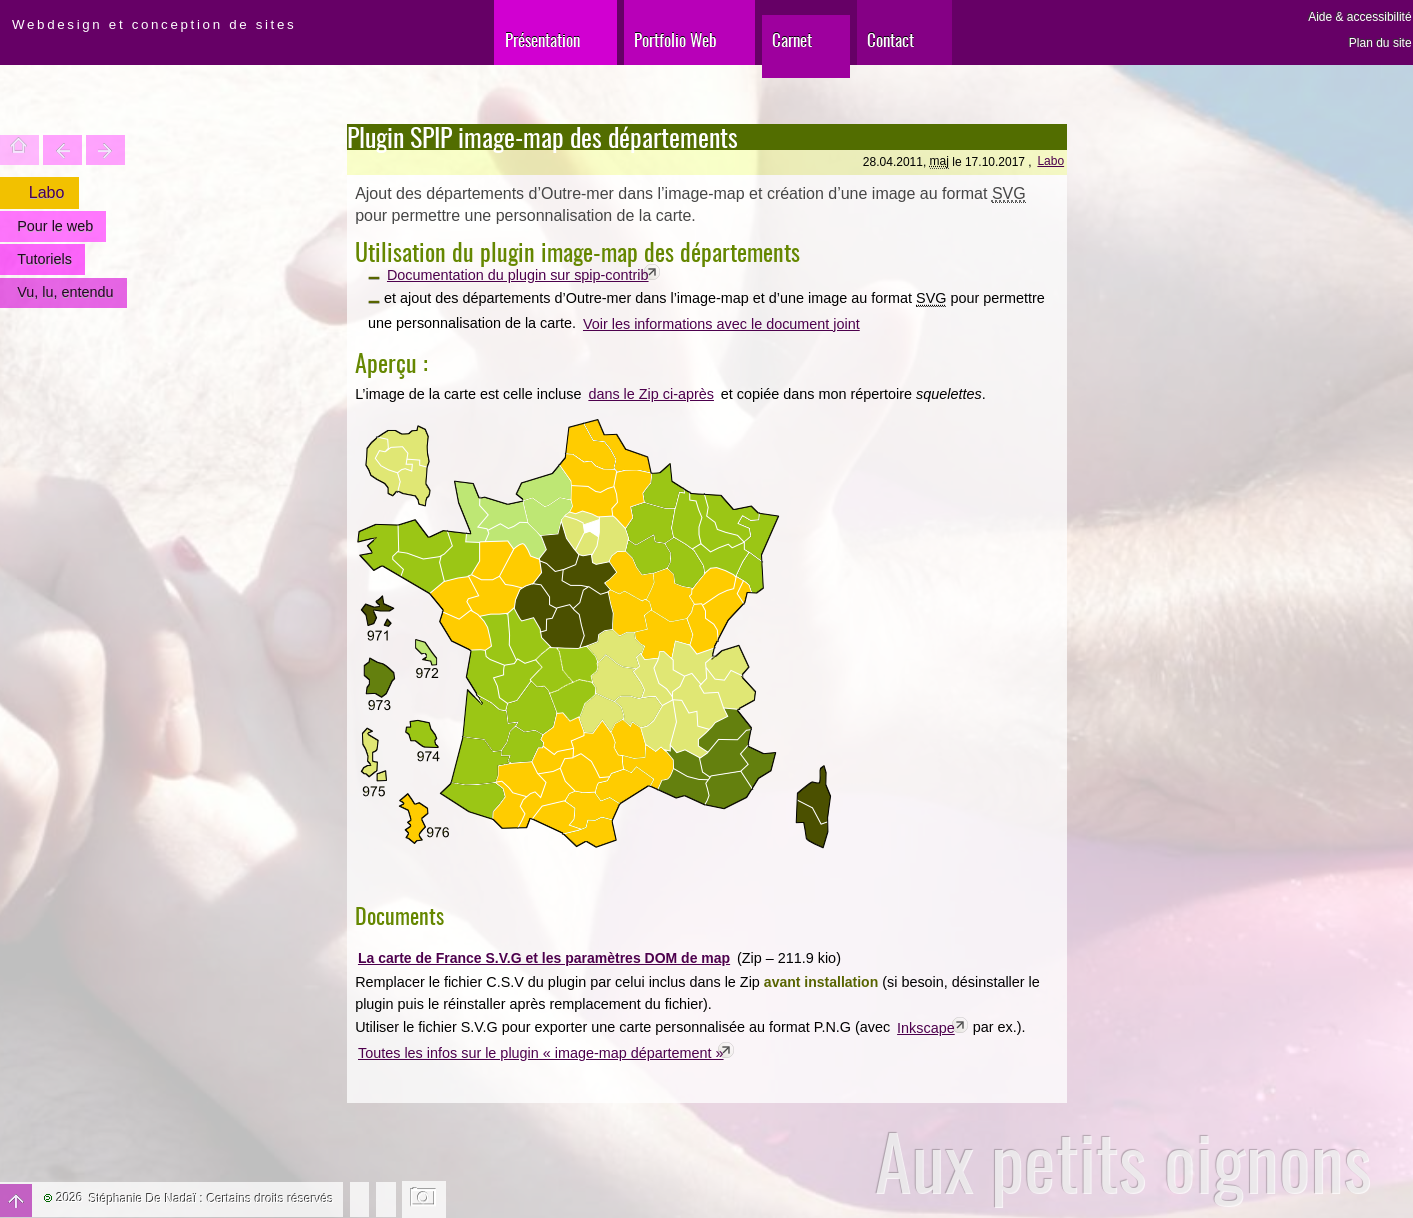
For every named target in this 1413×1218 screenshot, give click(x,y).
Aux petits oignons (1123, 1161)
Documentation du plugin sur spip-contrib (518, 275)
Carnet (792, 39)
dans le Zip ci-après (651, 394)
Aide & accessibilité (1359, 17)
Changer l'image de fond (424, 1199)
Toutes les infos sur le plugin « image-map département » (541, 1053)
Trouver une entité (62, 150)
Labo (1050, 161)
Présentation (542, 39)
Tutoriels (44, 259)
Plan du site (1380, 43)
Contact (890, 39)
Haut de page (16, 1200)
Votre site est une (105, 150)
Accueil (19, 150)
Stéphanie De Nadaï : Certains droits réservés (211, 1199)
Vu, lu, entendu (65, 292)
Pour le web (55, 226)
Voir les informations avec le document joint (721, 324)
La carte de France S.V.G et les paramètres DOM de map (544, 958)
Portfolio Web (675, 39)
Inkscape (926, 1028)
